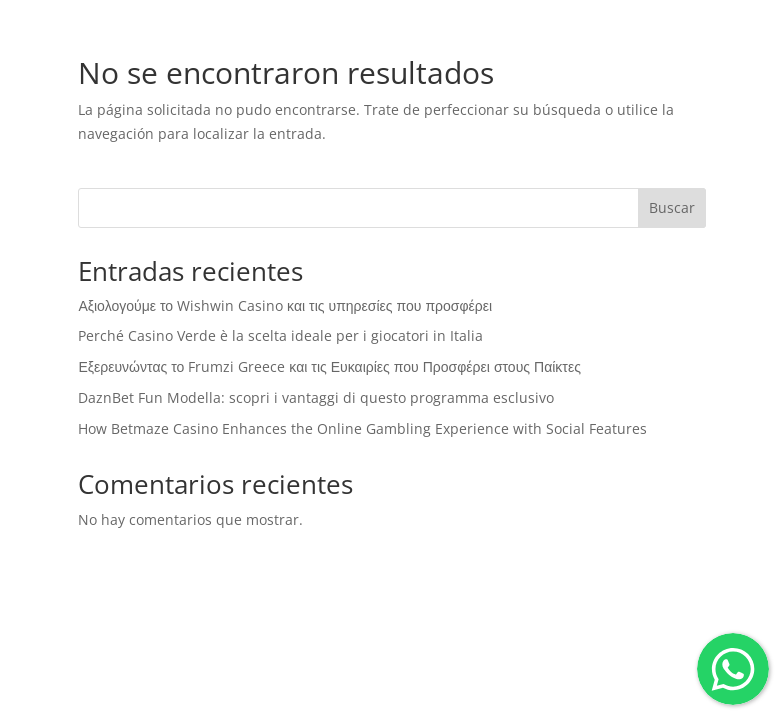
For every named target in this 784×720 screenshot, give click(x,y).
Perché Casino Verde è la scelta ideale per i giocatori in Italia (280, 335)
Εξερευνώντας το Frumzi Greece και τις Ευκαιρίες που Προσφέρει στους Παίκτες (329, 366)
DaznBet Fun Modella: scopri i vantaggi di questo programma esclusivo (316, 397)
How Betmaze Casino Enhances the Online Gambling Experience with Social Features (362, 428)
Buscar (672, 207)
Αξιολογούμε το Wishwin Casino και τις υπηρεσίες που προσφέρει (285, 305)
